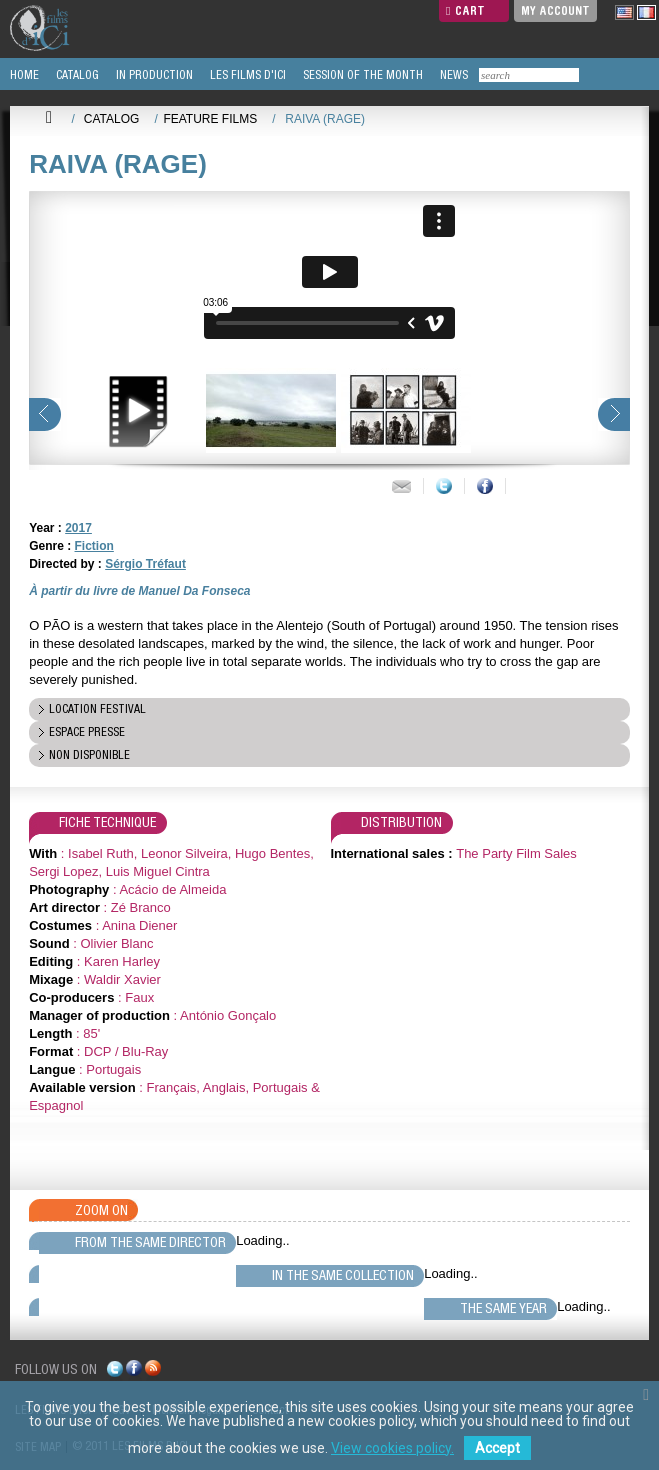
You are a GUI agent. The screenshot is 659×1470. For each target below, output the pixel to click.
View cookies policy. (392, 1448)
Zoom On (101, 1210)
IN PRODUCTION (153, 75)
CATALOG (76, 75)
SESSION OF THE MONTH (361, 75)
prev (45, 414)
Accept (497, 1448)
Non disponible (89, 755)
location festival (97, 709)
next (614, 414)
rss (153, 1371)
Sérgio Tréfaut (145, 564)
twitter (115, 1371)
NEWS (452, 75)
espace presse (87, 732)
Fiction (94, 546)
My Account (555, 10)
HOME (23, 75)
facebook (134, 1371)
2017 (78, 528)
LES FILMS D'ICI (246, 75)
